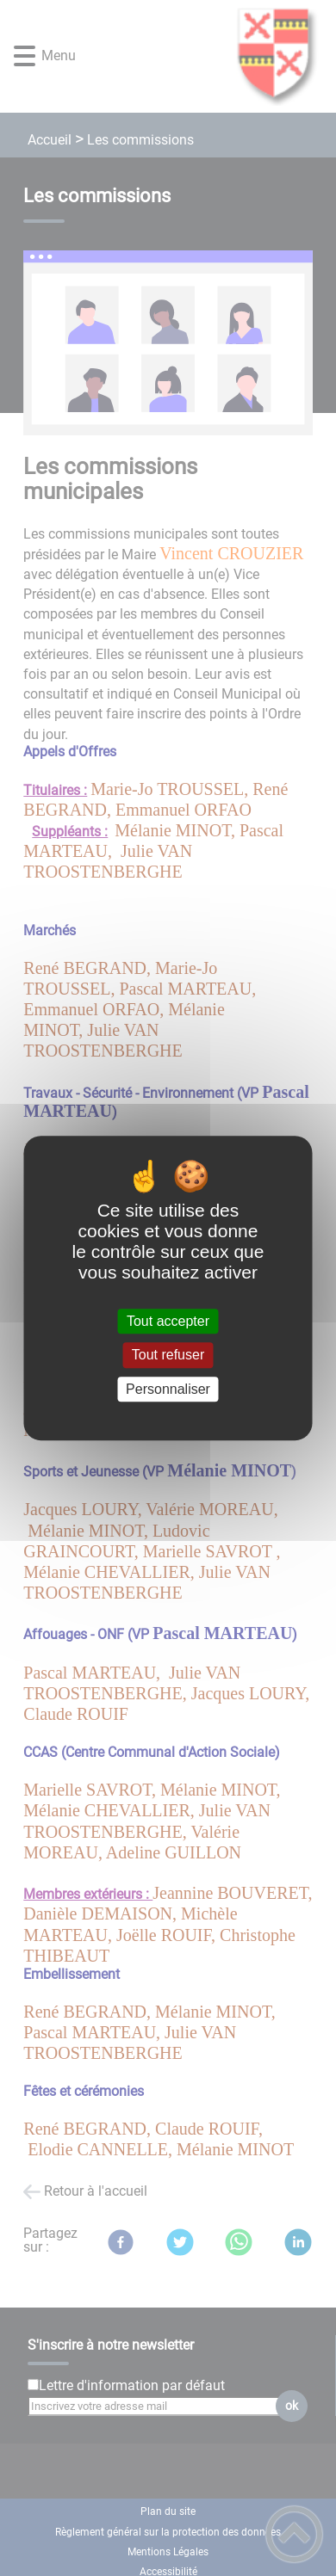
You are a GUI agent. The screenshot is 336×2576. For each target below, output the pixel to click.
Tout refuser (168, 1355)
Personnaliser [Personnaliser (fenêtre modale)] (168, 1389)
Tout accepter (168, 1321)
